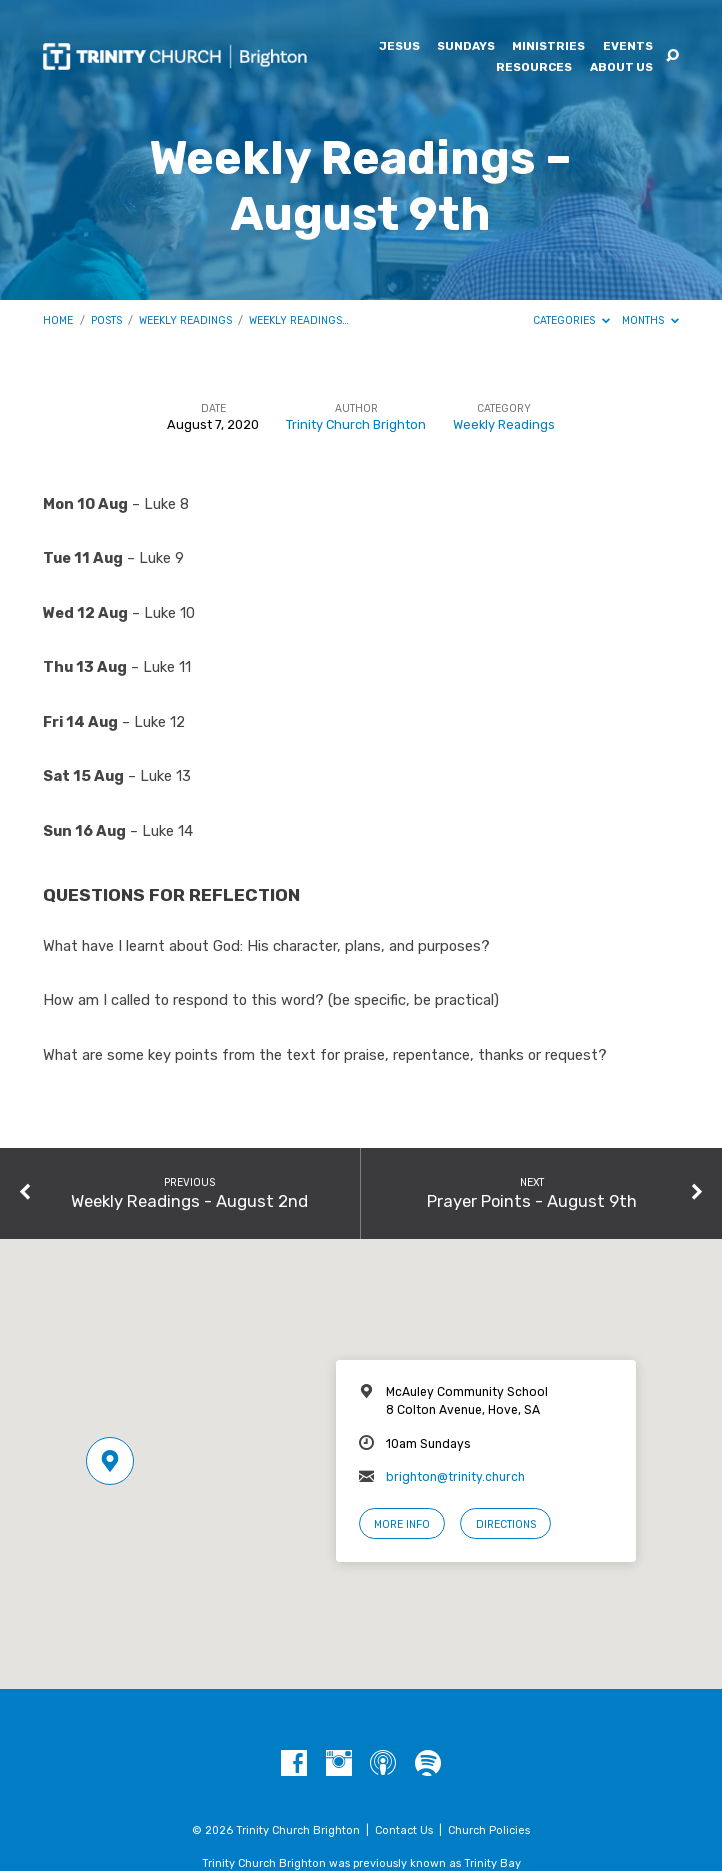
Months (650, 320)
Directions (506, 1524)
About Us (621, 68)
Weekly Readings (185, 320)
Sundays (466, 47)
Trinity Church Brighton (356, 424)
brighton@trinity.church (455, 1477)
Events (628, 47)
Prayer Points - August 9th (532, 1201)
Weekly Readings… (299, 320)
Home (58, 320)
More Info (402, 1524)
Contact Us (404, 1830)
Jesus (399, 47)
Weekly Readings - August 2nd (189, 1201)
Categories (571, 320)
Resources (534, 68)
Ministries (548, 47)
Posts (106, 320)
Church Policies (489, 1830)
